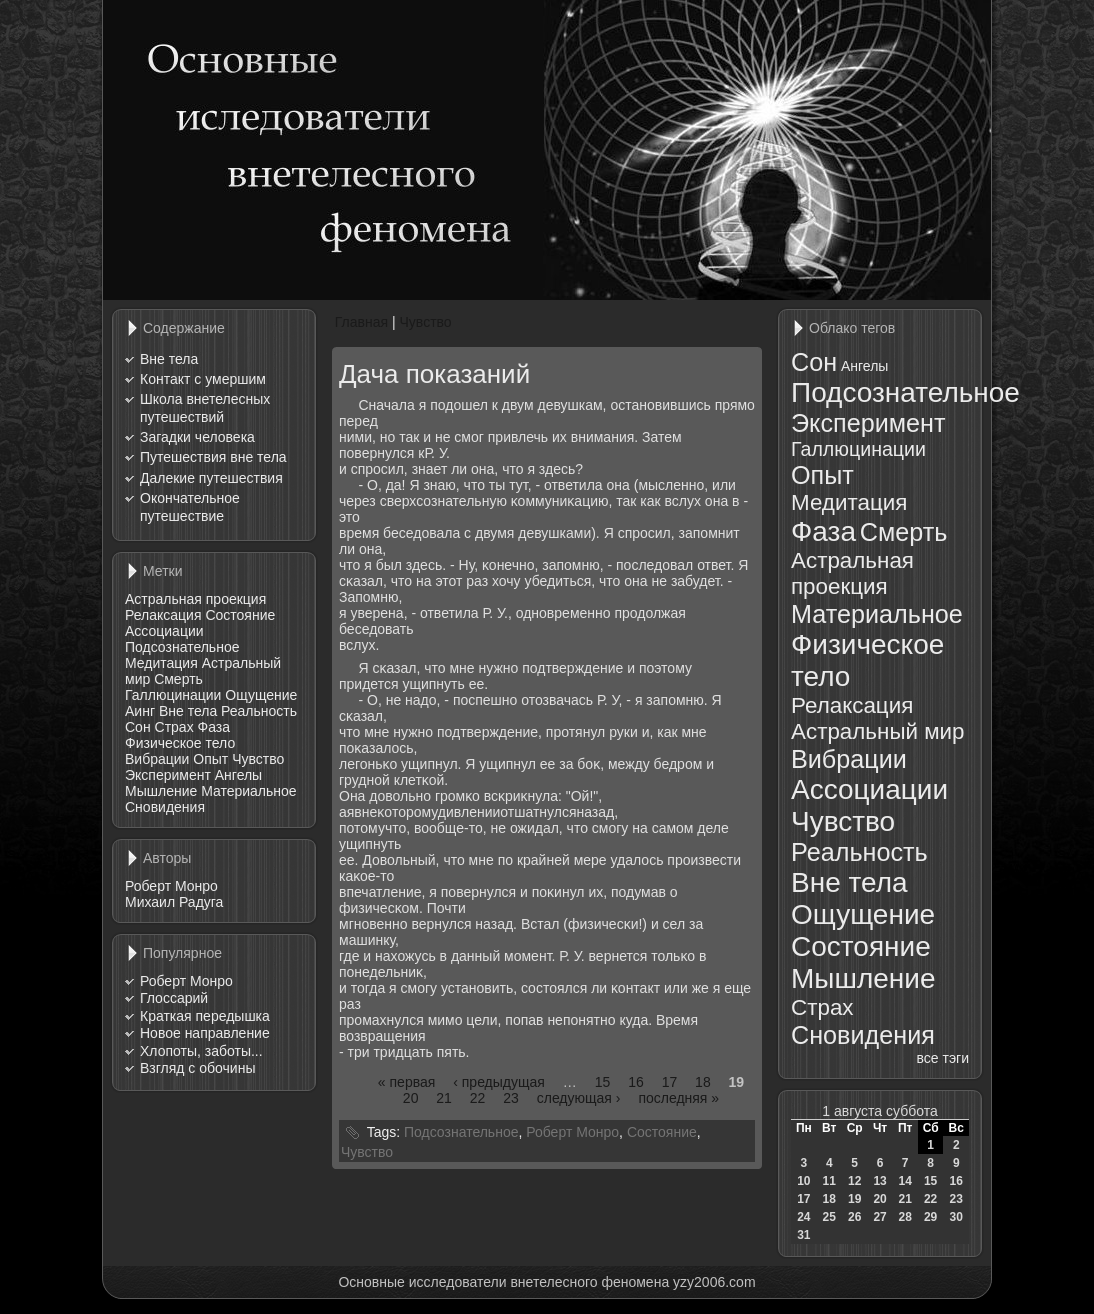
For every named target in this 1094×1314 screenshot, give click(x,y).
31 (803, 1235)
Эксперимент (168, 775)
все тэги (943, 1058)
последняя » (678, 1098)
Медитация (161, 663)
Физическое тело (180, 743)
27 (879, 1217)
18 (703, 1082)
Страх (174, 727)
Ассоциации (164, 631)
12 (854, 1181)
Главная (361, 322)
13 (879, 1181)
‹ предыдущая (499, 1082)
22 (478, 1098)
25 (829, 1217)
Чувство (258, 759)
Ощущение (261, 695)
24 (803, 1217)
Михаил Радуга (174, 902)
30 (956, 1217)
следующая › (579, 1098)
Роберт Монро (171, 886)
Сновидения (165, 807)
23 (511, 1098)
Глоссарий (174, 998)
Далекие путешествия (211, 478)
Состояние (240, 615)
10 (803, 1181)
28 (904, 1217)
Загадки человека (197, 437)
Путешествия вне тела (213, 457)
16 (636, 1082)
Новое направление (205, 1033)
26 (854, 1217)
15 (603, 1082)
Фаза (214, 727)
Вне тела (169, 359)
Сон (138, 727)
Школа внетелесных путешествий (205, 408)
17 (670, 1082)
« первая (406, 1082)
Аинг (140, 711)
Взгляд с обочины (197, 1068)
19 (854, 1199)
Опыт (210, 759)
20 (411, 1098)
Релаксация (163, 615)
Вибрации (157, 759)
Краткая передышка (205, 1016)
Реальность (259, 711)
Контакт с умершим (203, 379)
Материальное (249, 791)
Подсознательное (182, 647)
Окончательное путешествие (190, 507)
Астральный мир (878, 731)
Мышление (161, 791)
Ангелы (238, 775)
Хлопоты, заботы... (201, 1051)
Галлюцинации (173, 695)
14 (904, 1181)
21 (444, 1098)
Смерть (178, 679)
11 (829, 1181)
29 (930, 1217)
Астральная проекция (195, 599)
